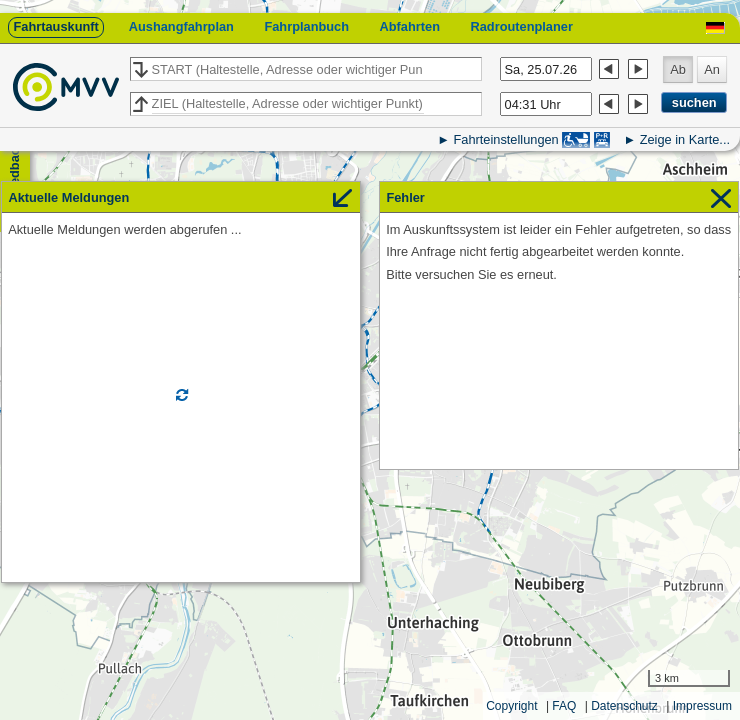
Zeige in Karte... (685, 139)
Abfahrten (410, 26)
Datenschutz (624, 706)
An (712, 69)
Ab (678, 69)
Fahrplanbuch (306, 26)
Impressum (702, 706)
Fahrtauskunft (55, 26)
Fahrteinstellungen (505, 139)
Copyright (511, 706)
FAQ (564, 706)
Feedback (14, 170)
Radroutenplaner (521, 26)
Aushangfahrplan (181, 26)
